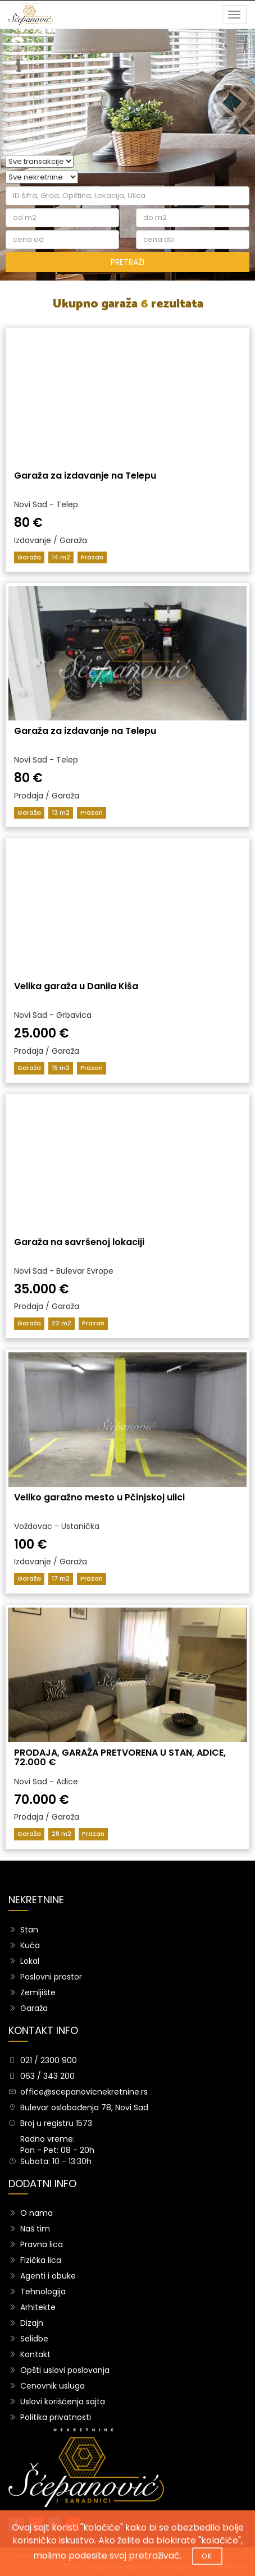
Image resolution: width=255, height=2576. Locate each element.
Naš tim (35, 2228)
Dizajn (31, 2323)
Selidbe (34, 2338)
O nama (36, 2213)
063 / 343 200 (47, 2076)
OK (207, 2556)
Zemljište (38, 1992)
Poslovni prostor (51, 1976)
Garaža (34, 2008)
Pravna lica (41, 2244)
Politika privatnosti (55, 2417)
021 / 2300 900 (48, 2060)
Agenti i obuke (48, 2275)
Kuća (30, 1945)
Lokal (29, 1961)
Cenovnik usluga (52, 2385)
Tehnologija (43, 2291)
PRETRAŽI (127, 262)
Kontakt (35, 2354)
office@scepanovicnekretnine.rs (84, 2091)
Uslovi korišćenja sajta (62, 2401)
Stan (29, 1929)
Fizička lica (40, 2260)
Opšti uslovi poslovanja (65, 2370)
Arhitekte (38, 2307)
